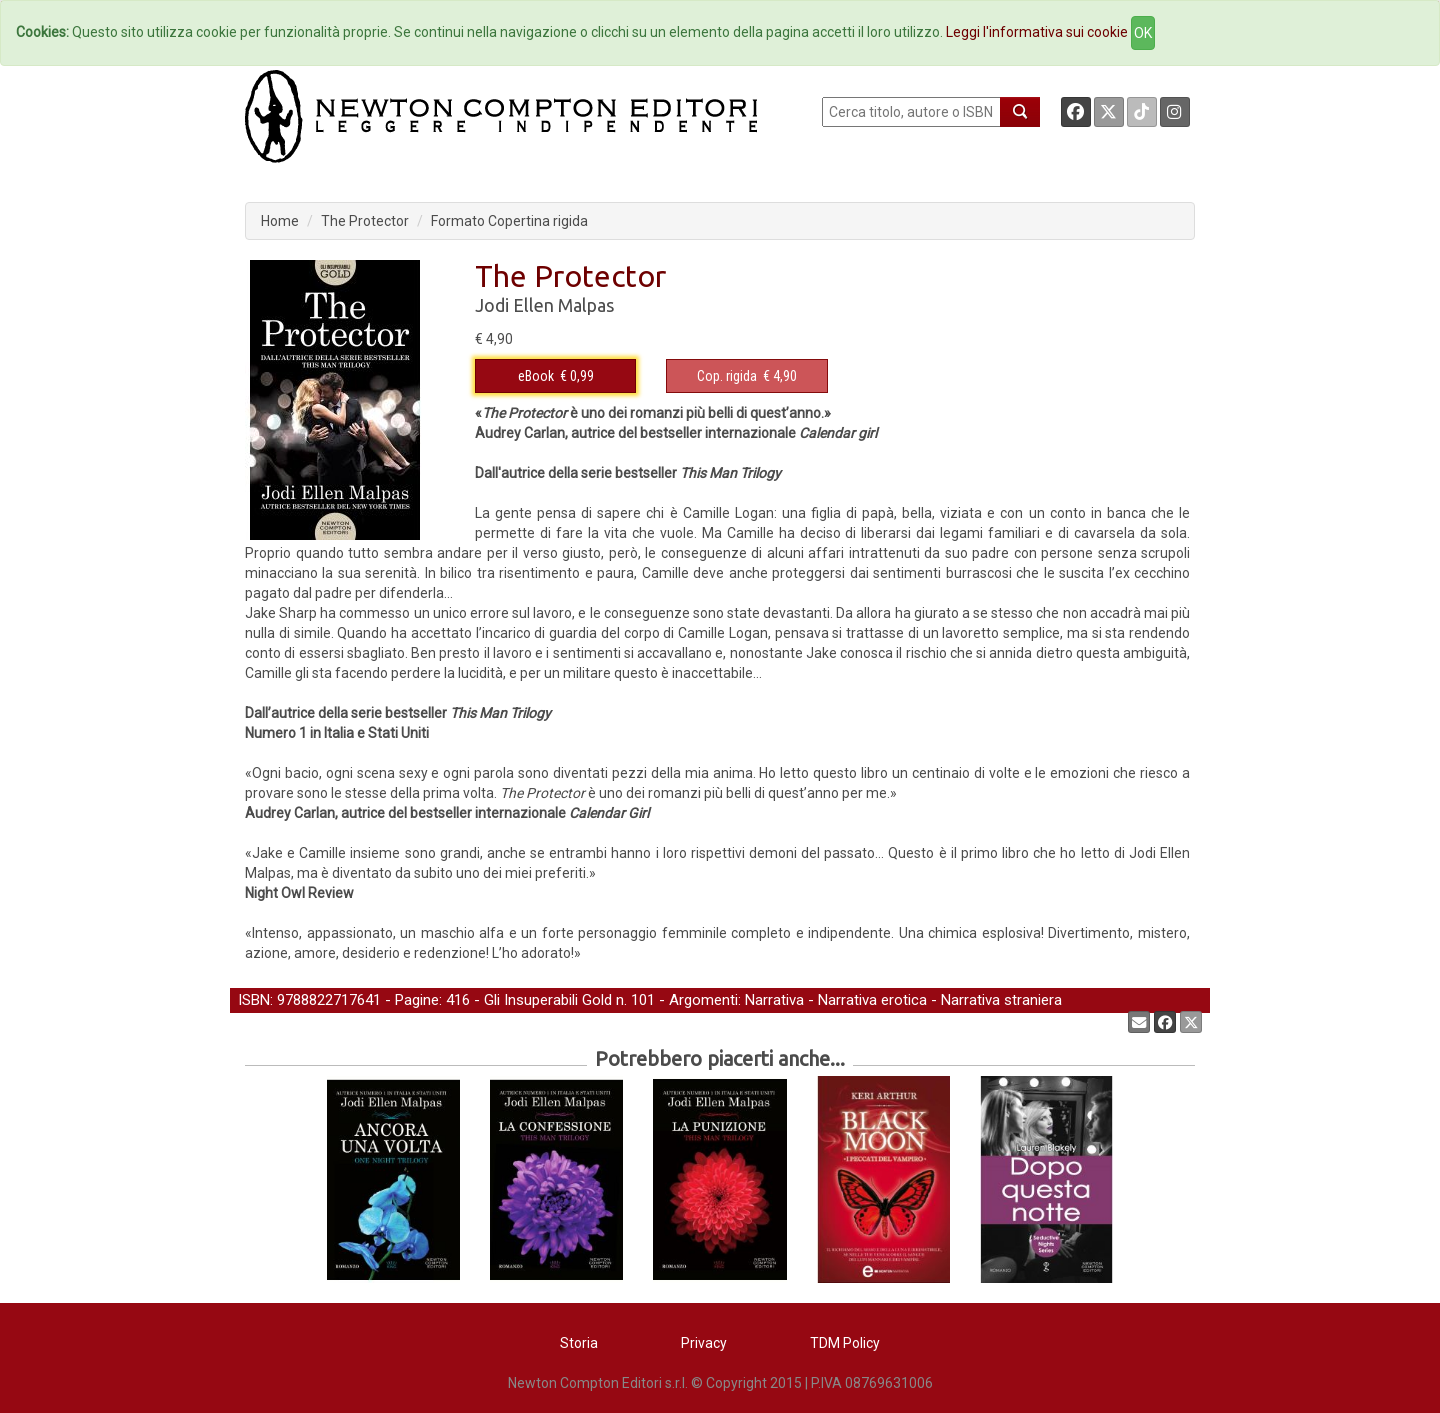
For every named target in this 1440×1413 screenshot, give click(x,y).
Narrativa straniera (1001, 1000)
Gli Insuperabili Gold (548, 1000)
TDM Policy (845, 1343)
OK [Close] (1143, 33)
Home (280, 221)
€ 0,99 (556, 376)
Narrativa (774, 1000)
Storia (579, 1343)
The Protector (365, 221)
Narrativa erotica (872, 1000)
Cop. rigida (727, 376)
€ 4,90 (747, 376)
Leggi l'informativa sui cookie (1037, 32)
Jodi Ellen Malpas (544, 305)
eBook (536, 376)
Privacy (704, 1343)
